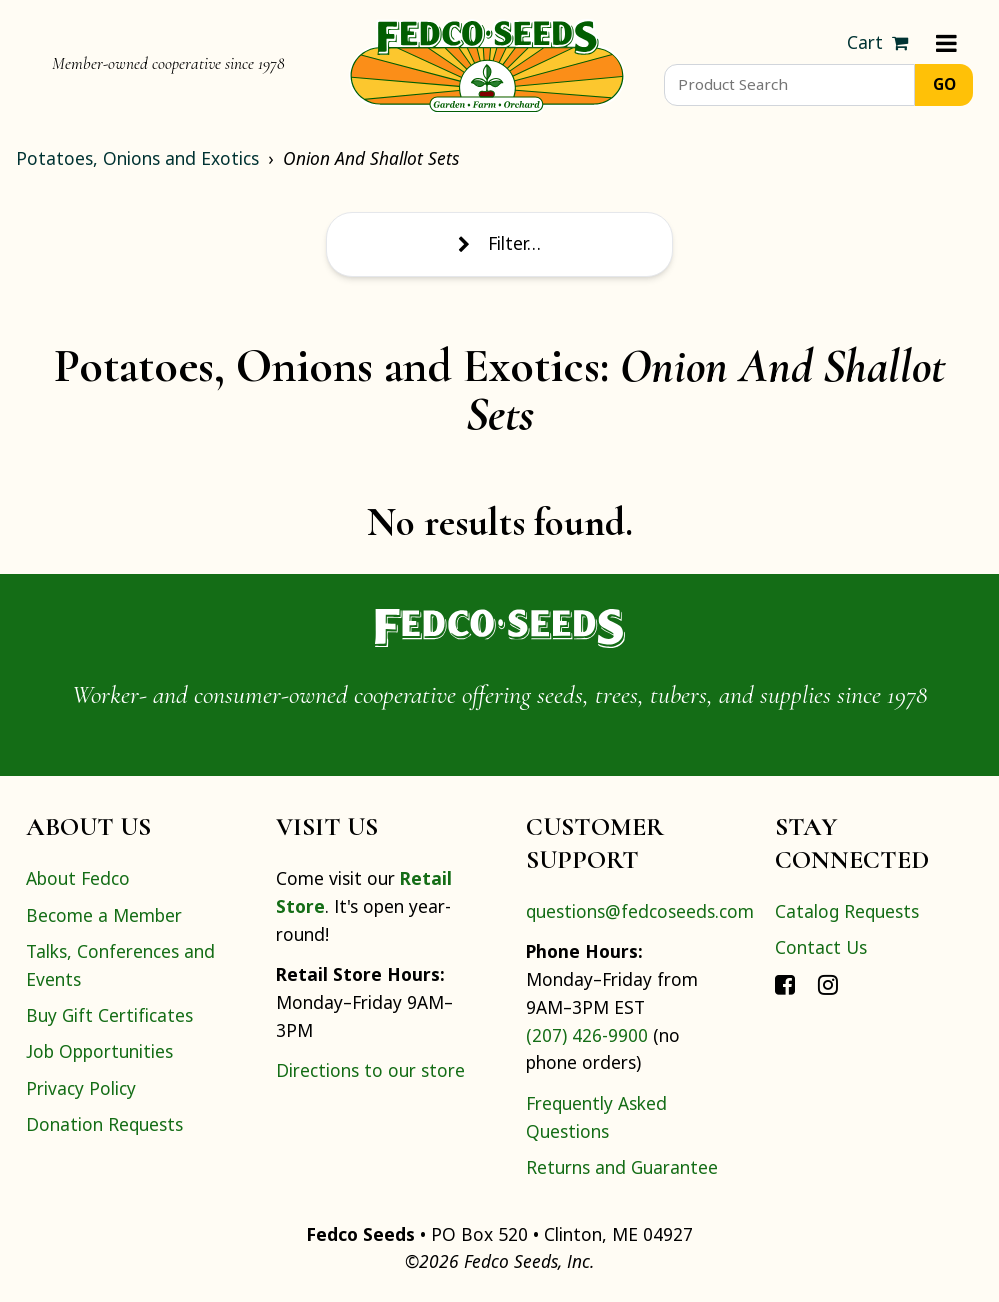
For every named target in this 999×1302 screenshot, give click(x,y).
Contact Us (821, 947)
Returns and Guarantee (622, 1167)
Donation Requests (104, 1124)
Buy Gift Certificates (109, 1015)
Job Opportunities (99, 1051)
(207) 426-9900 (587, 1035)
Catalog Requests (847, 911)
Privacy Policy (81, 1088)
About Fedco (78, 878)
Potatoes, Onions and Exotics (137, 158)
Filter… (499, 243)
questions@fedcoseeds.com (640, 911)
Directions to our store (370, 1070)
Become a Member (104, 915)
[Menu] (946, 43)
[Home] (487, 64)
